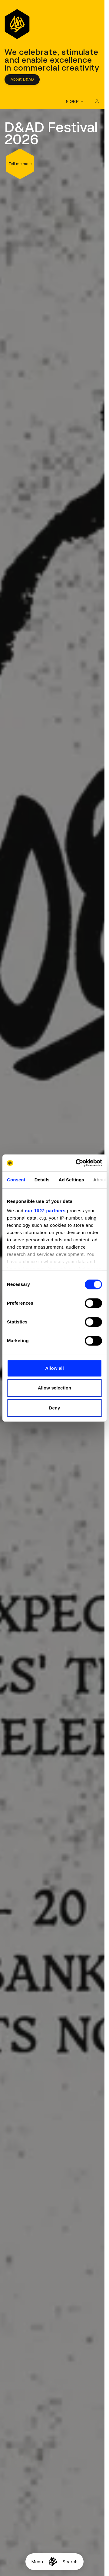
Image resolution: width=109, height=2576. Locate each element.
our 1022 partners (45, 1210)
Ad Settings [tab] (71, 1179)
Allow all (54, 1368)
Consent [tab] (16, 1179)
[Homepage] (53, 2561)
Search (70, 2561)
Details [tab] (42, 1179)
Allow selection (54, 1387)
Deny (54, 1407)
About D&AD (22, 79)
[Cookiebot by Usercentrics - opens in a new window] (77, 1163)
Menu (37, 2561)
